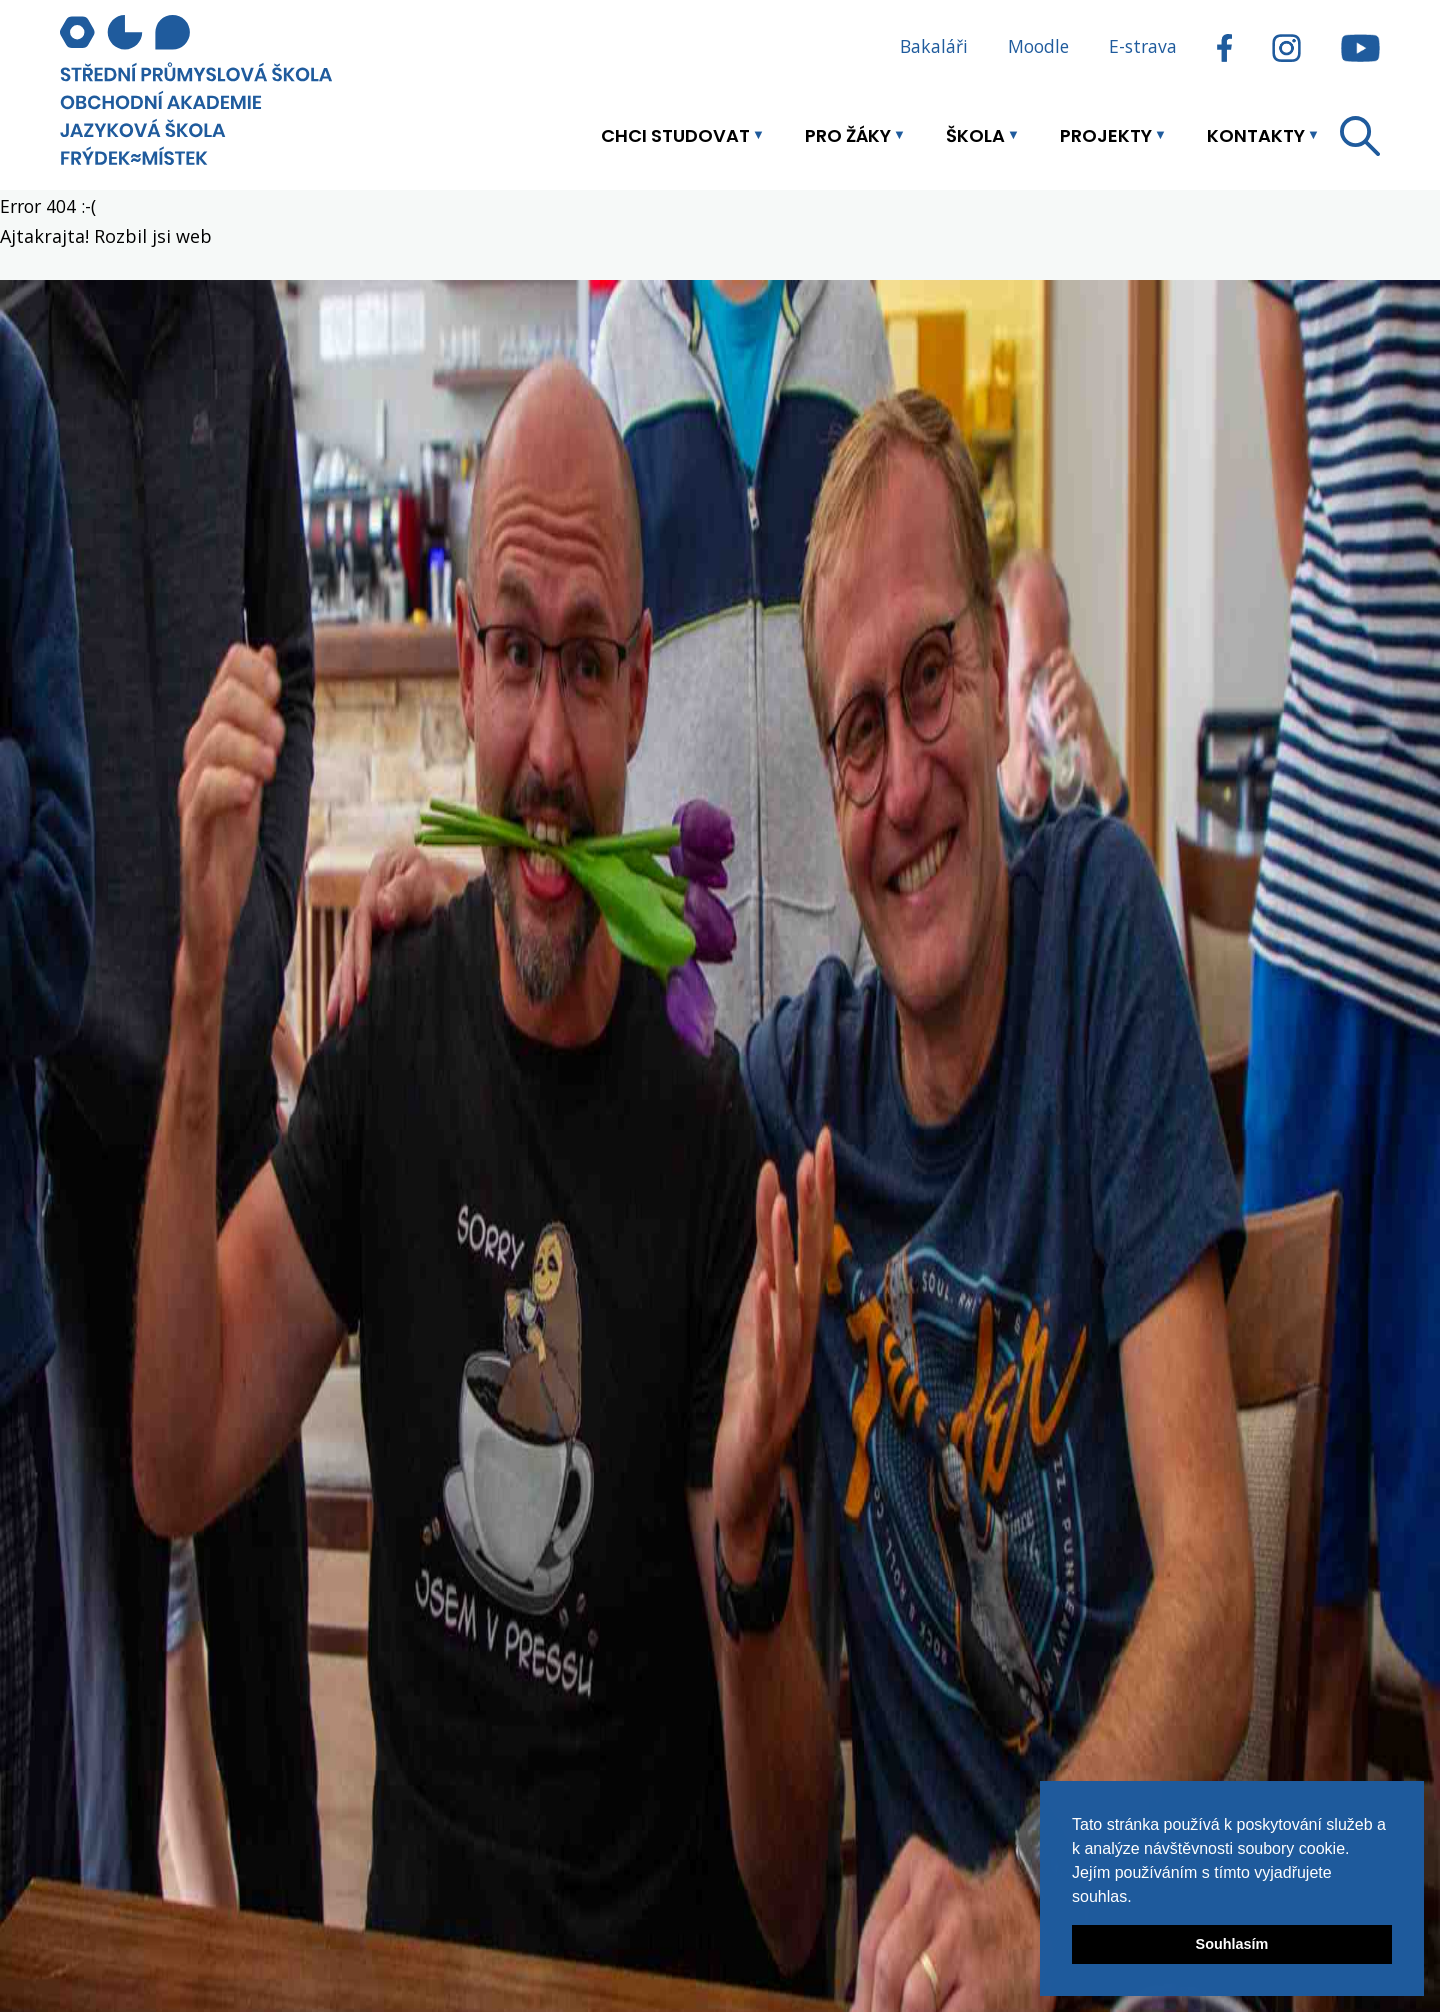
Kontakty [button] (1256, 135)
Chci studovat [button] (675, 135)
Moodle (1038, 46)
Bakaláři (934, 46)
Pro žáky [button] (848, 135)
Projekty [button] (1106, 135)
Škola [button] (975, 135)
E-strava (1143, 46)
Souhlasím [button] (1232, 1944)
